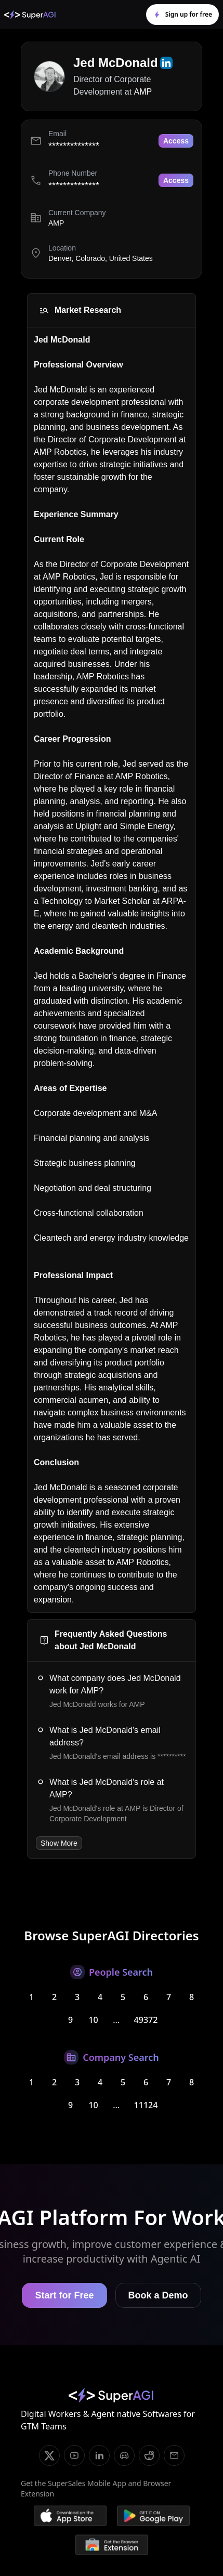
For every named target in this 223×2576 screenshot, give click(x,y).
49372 (146, 2020)
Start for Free (64, 2295)
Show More (59, 1843)
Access (176, 141)
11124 (146, 2105)
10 (93, 2020)
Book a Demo (158, 2295)
